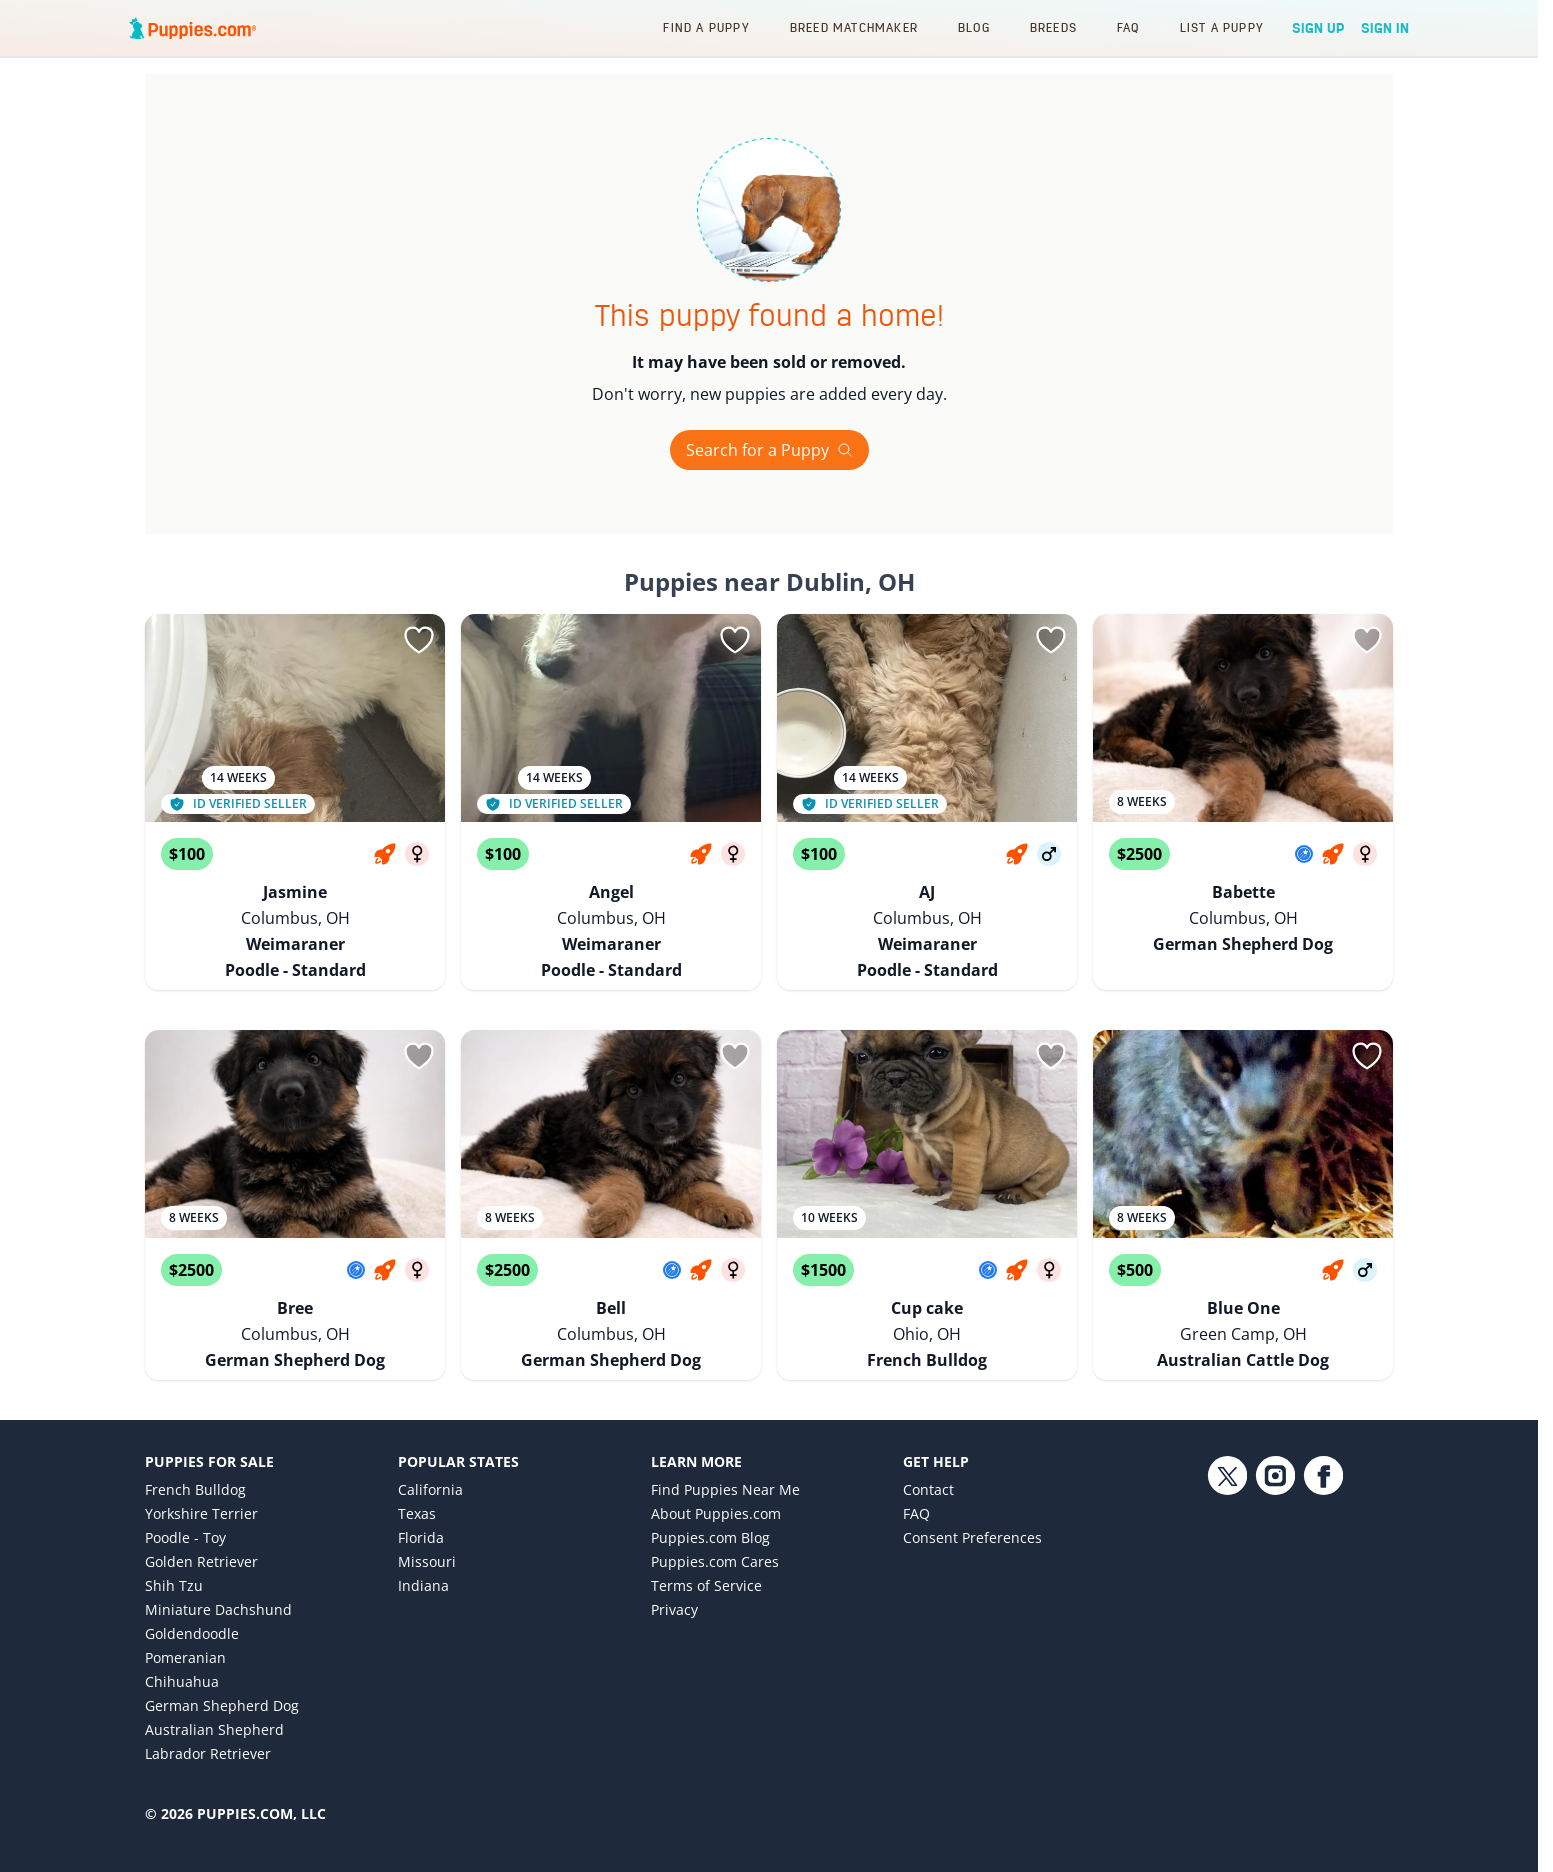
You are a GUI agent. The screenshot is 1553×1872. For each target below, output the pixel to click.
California (430, 1441)
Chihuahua (182, 1633)
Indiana (423, 1537)
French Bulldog (195, 1441)
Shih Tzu (174, 1537)
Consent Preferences (972, 1489)
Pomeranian (185, 1609)
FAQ (1128, 27)
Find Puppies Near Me (725, 1441)
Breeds (1053, 27)
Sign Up (1318, 28)
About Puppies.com (716, 1465)
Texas (417, 1465)
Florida (421, 1489)
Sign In (1385, 28)
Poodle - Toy (185, 1489)
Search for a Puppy (769, 450)
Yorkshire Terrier (201, 1465)
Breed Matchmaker (854, 27)
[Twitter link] (1227, 1572)
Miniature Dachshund (218, 1561)
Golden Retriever (201, 1513)
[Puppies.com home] (193, 28)
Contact (928, 1441)
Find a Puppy (706, 27)
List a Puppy (1222, 27)
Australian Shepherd (214, 1681)
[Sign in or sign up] (419, 640)
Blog (974, 27)
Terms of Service (706, 1537)
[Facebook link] (1323, 1572)
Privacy (674, 1561)
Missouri (427, 1513)
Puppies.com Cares (715, 1513)
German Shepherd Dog (222, 1657)
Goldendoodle (192, 1585)
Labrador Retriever (208, 1705)
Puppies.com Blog (710, 1489)
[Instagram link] (1275, 1572)
